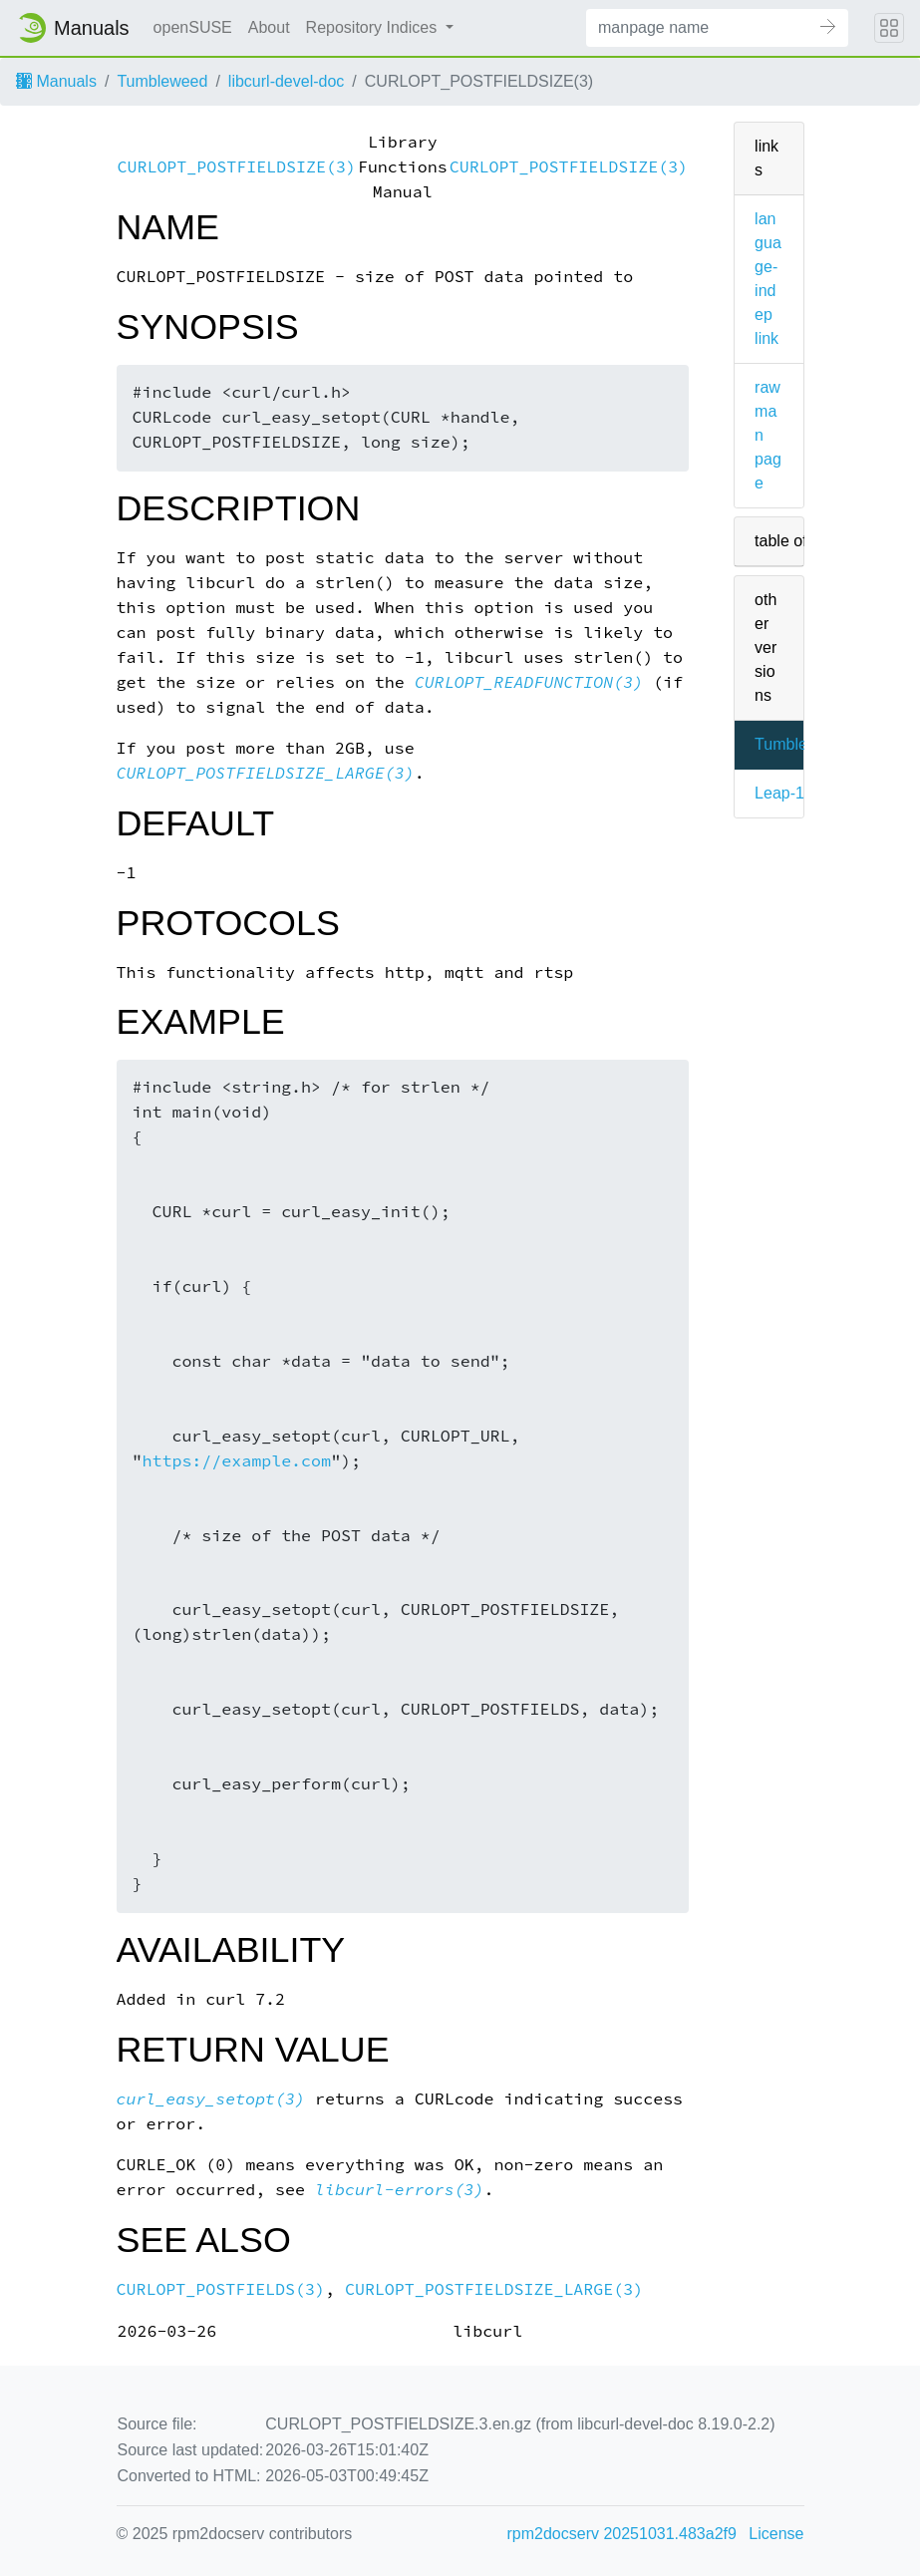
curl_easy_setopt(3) (211, 2099)
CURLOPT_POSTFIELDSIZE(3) (237, 167)
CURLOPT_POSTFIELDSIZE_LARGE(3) (266, 773)
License (776, 2533)
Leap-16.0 (790, 793)
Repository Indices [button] (374, 27)
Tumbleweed (162, 81)
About (269, 27)
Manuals (56, 81)
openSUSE (192, 27)
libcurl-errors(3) (399, 2189)
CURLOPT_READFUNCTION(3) (529, 682)
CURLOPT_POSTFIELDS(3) (221, 2289)
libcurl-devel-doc (286, 81)
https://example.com (236, 1460)
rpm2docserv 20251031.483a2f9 (622, 2533)
